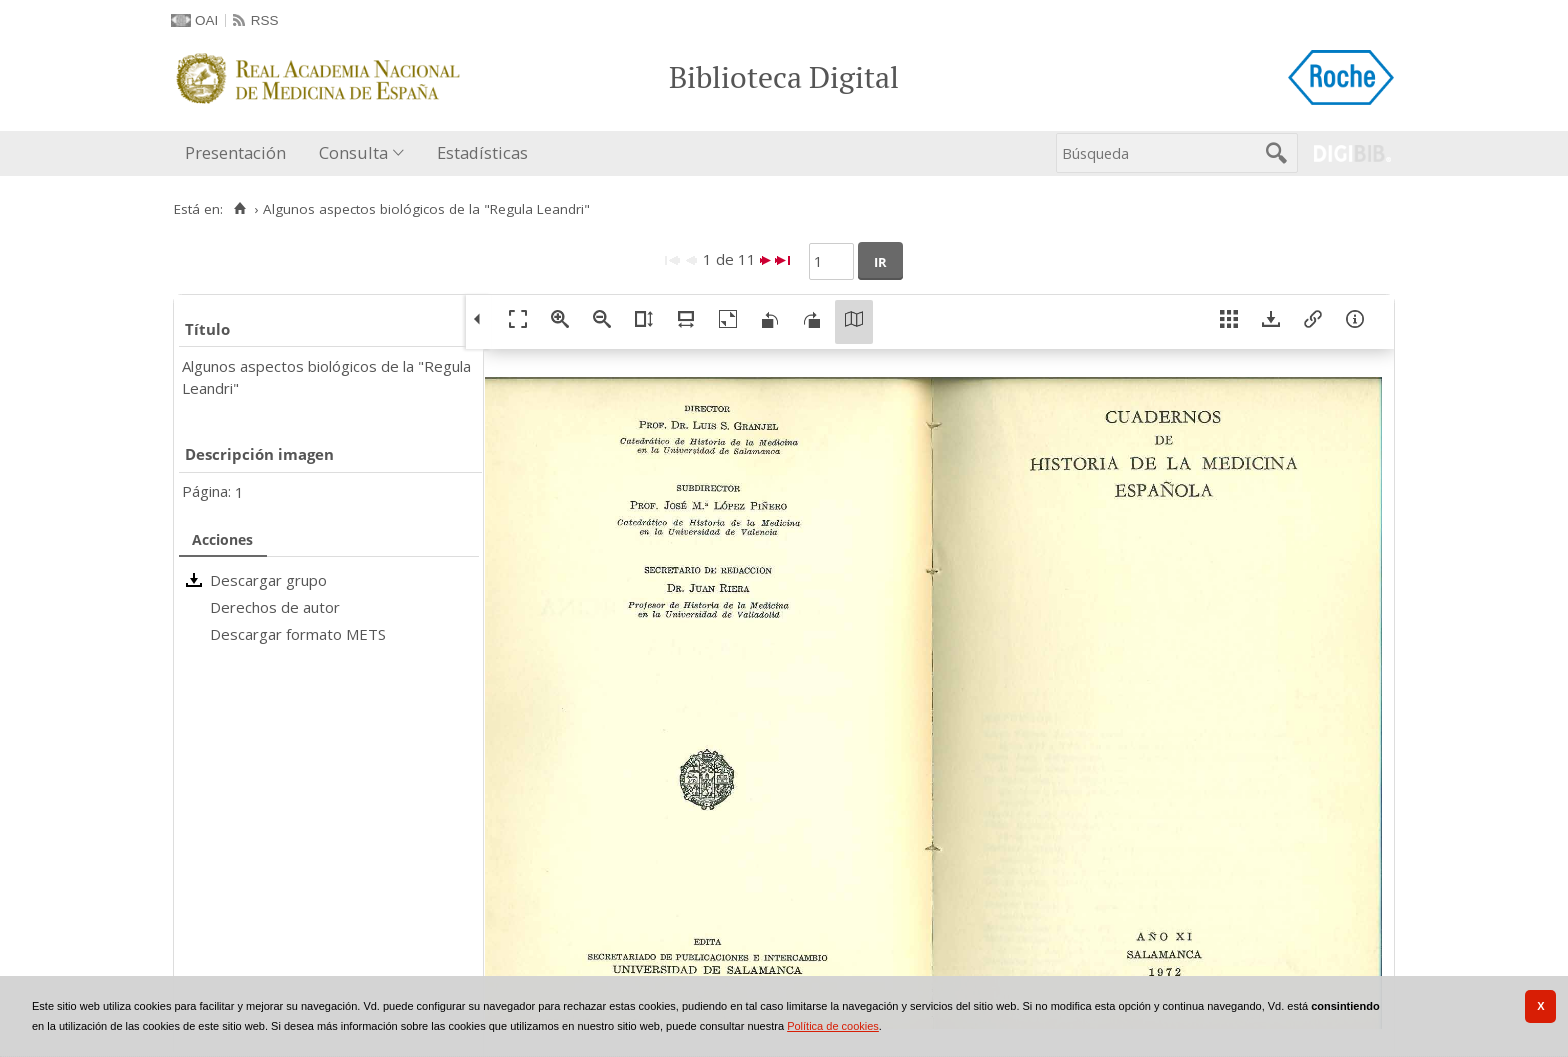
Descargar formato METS (298, 634)
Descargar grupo (268, 580)
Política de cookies (833, 1026)
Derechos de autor (275, 607)
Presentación (235, 152)
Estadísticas (482, 152)
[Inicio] (239, 209)
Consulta (353, 152)
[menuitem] (240, 153)
